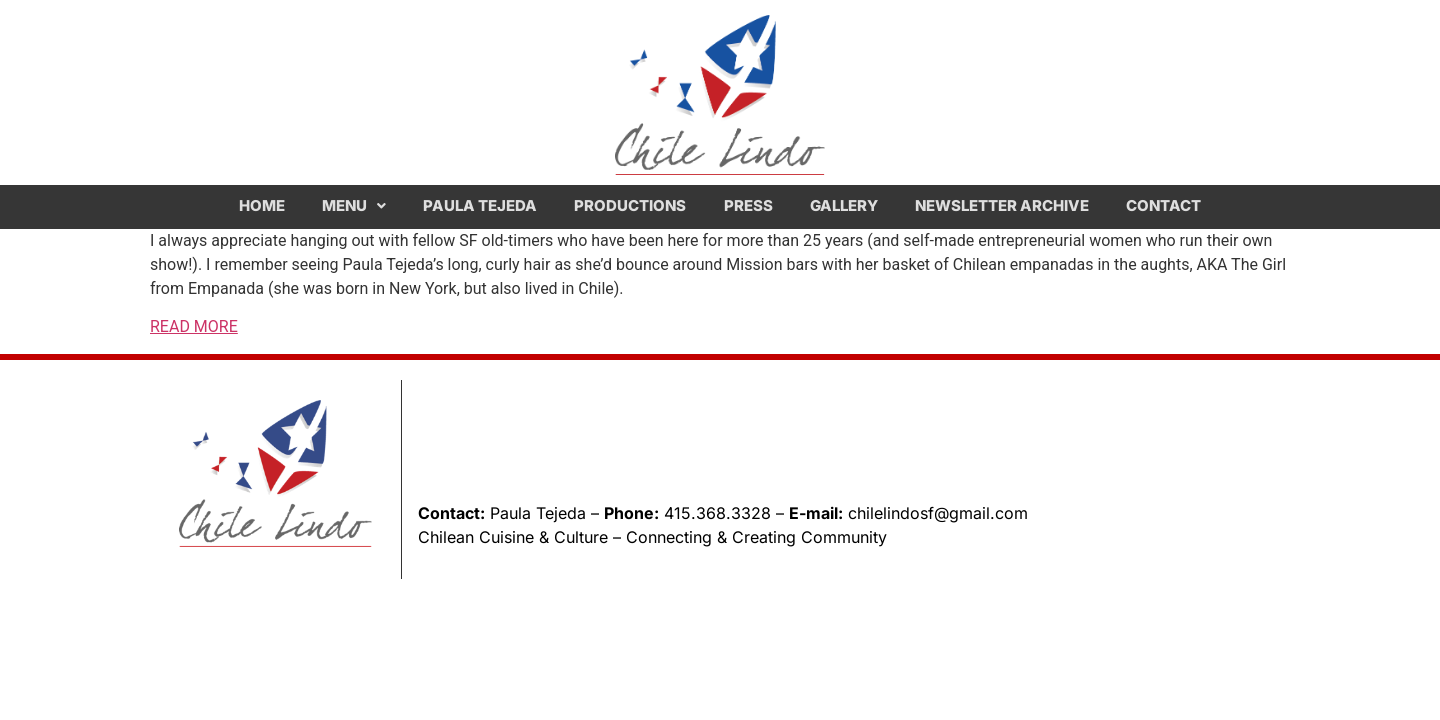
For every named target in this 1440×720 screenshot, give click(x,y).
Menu (354, 205)
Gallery (844, 205)
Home (262, 205)
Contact (1163, 205)
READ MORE (194, 326)
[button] (353, 205)
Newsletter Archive (1002, 205)
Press (748, 205)
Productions (630, 205)
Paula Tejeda (480, 205)
